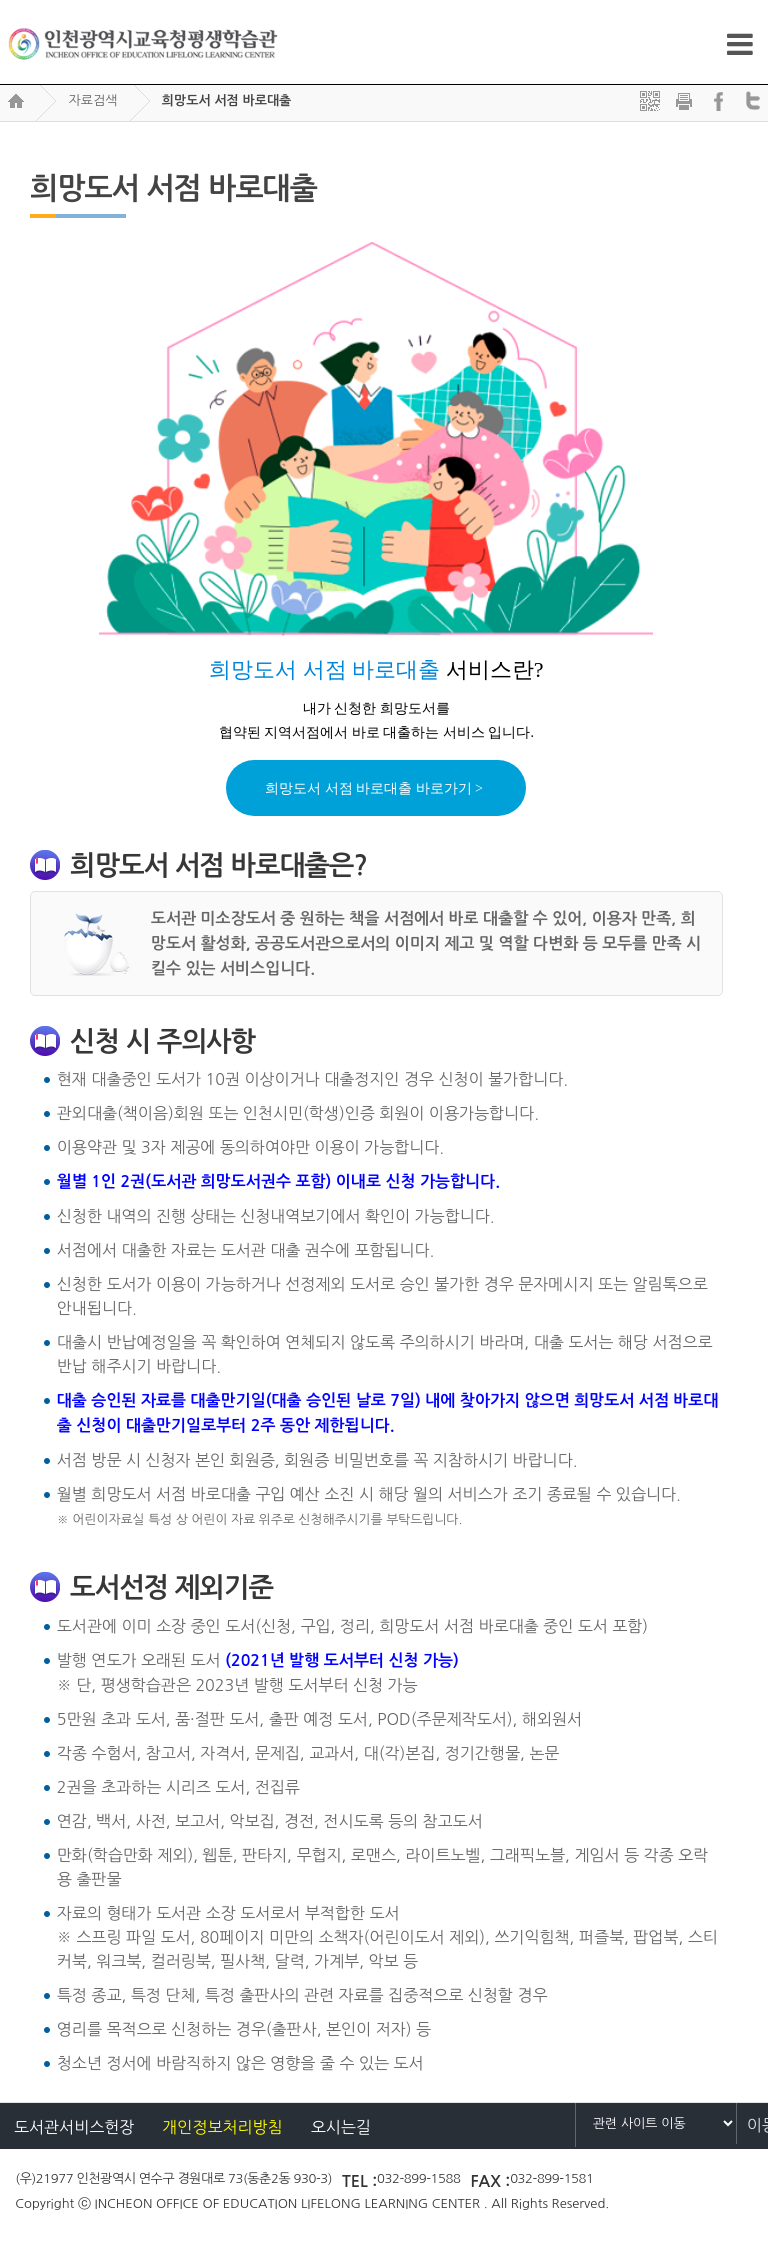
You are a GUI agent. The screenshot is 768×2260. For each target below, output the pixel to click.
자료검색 (92, 100)
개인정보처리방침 (222, 2127)
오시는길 (341, 2127)
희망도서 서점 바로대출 (226, 100)
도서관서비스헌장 (74, 2127)
